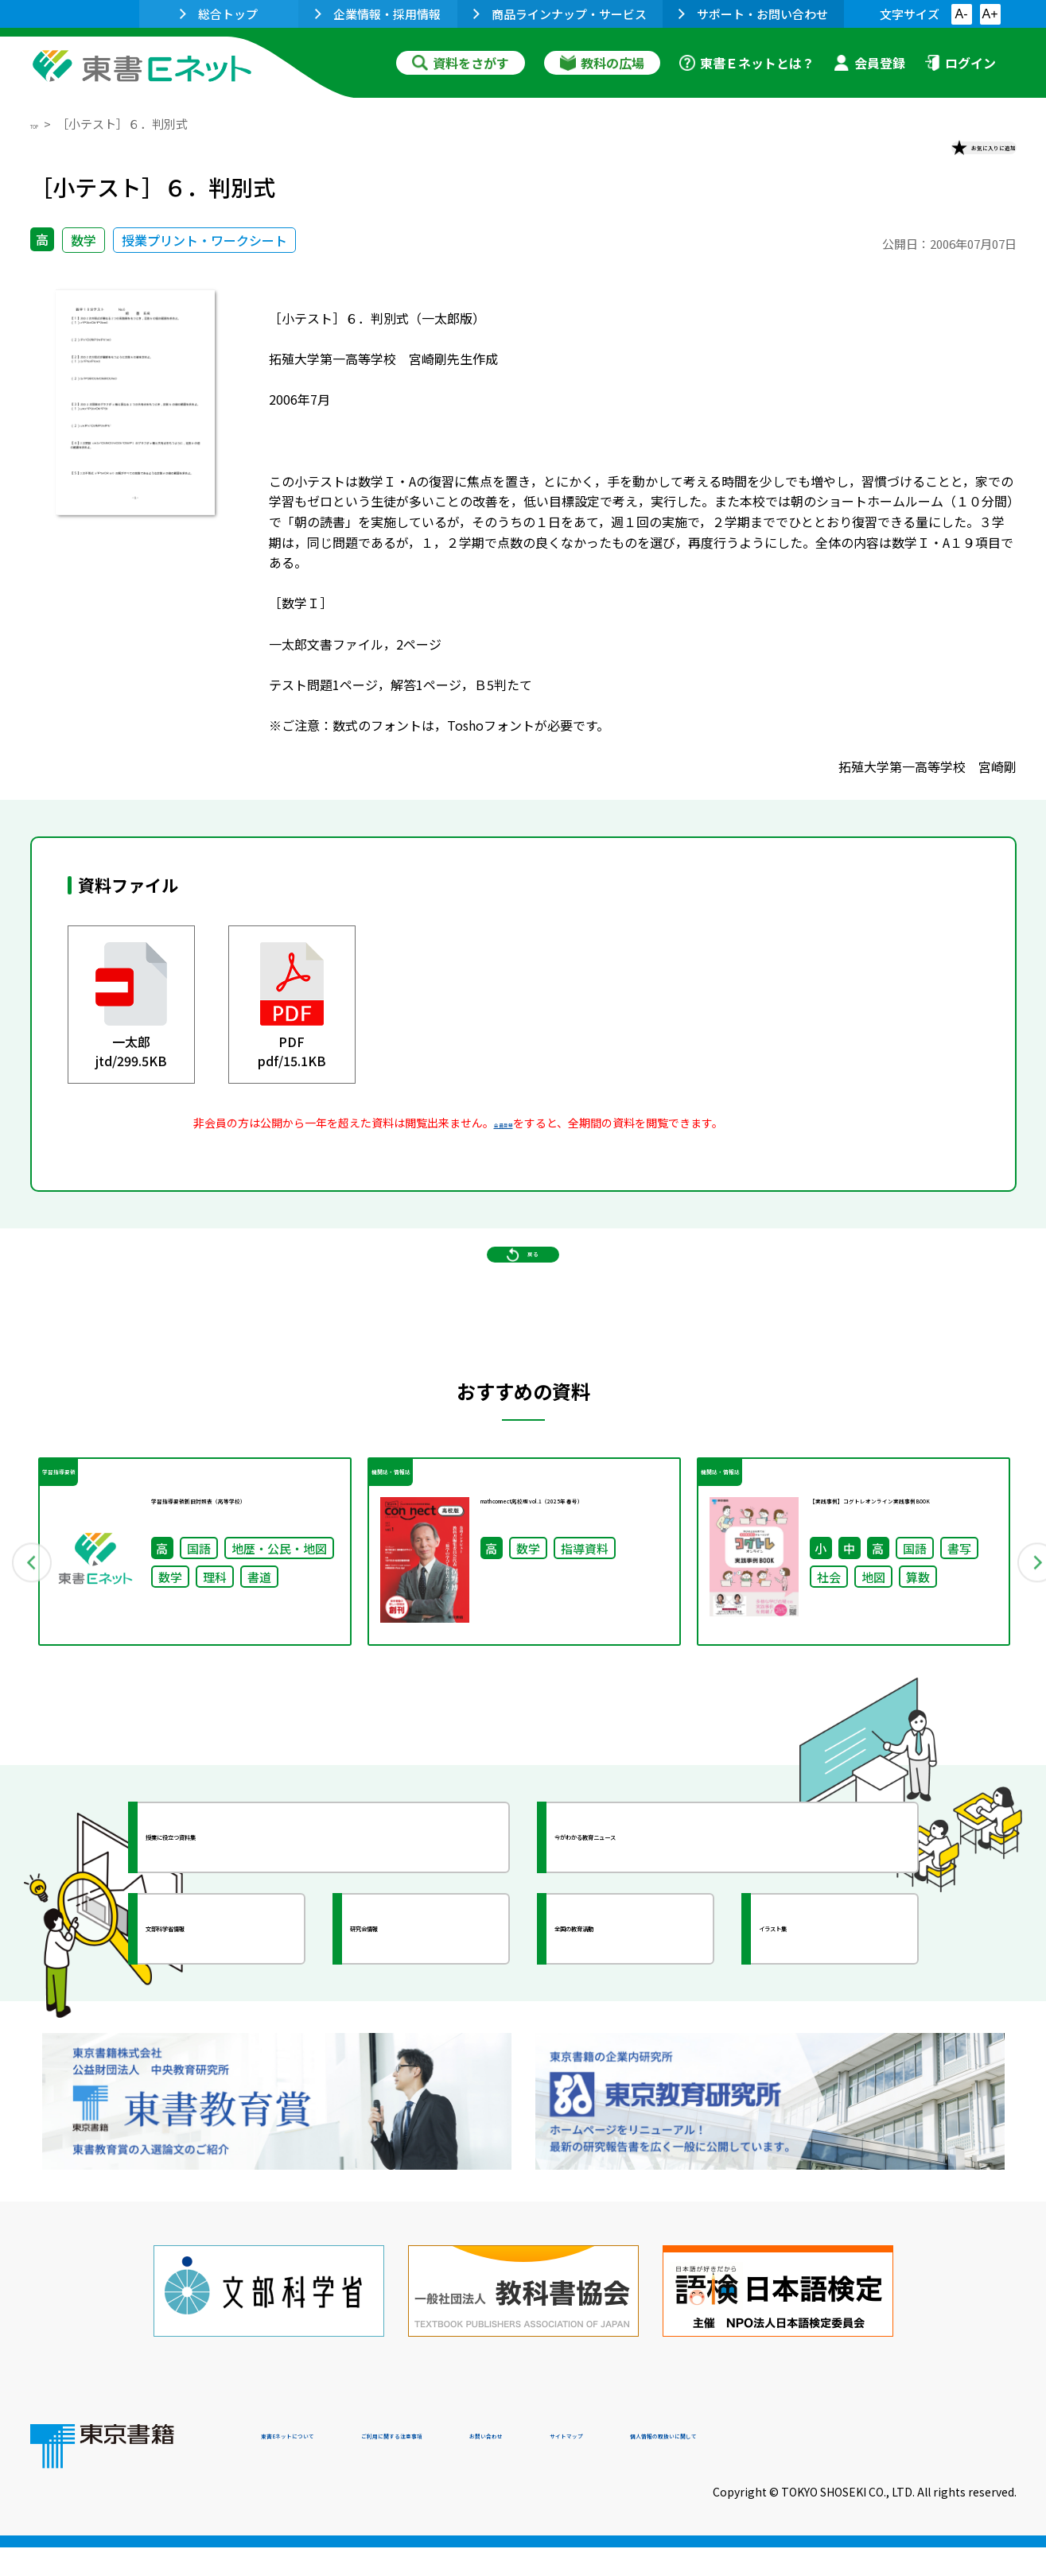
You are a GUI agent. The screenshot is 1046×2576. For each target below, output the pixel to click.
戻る (523, 1311)
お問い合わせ (655, 2467)
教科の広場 (602, 62)
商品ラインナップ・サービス (560, 14)
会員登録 (869, 62)
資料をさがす (460, 62)
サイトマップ (779, 2467)
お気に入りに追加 (947, 157)
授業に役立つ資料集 (233, 1934)
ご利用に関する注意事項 (500, 2467)
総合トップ (219, 14)
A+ (989, 14)
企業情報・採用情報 (378, 14)
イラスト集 (818, 2025)
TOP (42, 123)
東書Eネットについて (322, 2467)
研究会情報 (409, 2025)
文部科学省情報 (219, 2025)
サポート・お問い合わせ (753, 14)
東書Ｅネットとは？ (747, 62)
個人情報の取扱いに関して (940, 2467)
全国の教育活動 (628, 2025)
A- (961, 14)
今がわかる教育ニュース (656, 1934)
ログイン (960, 62)
